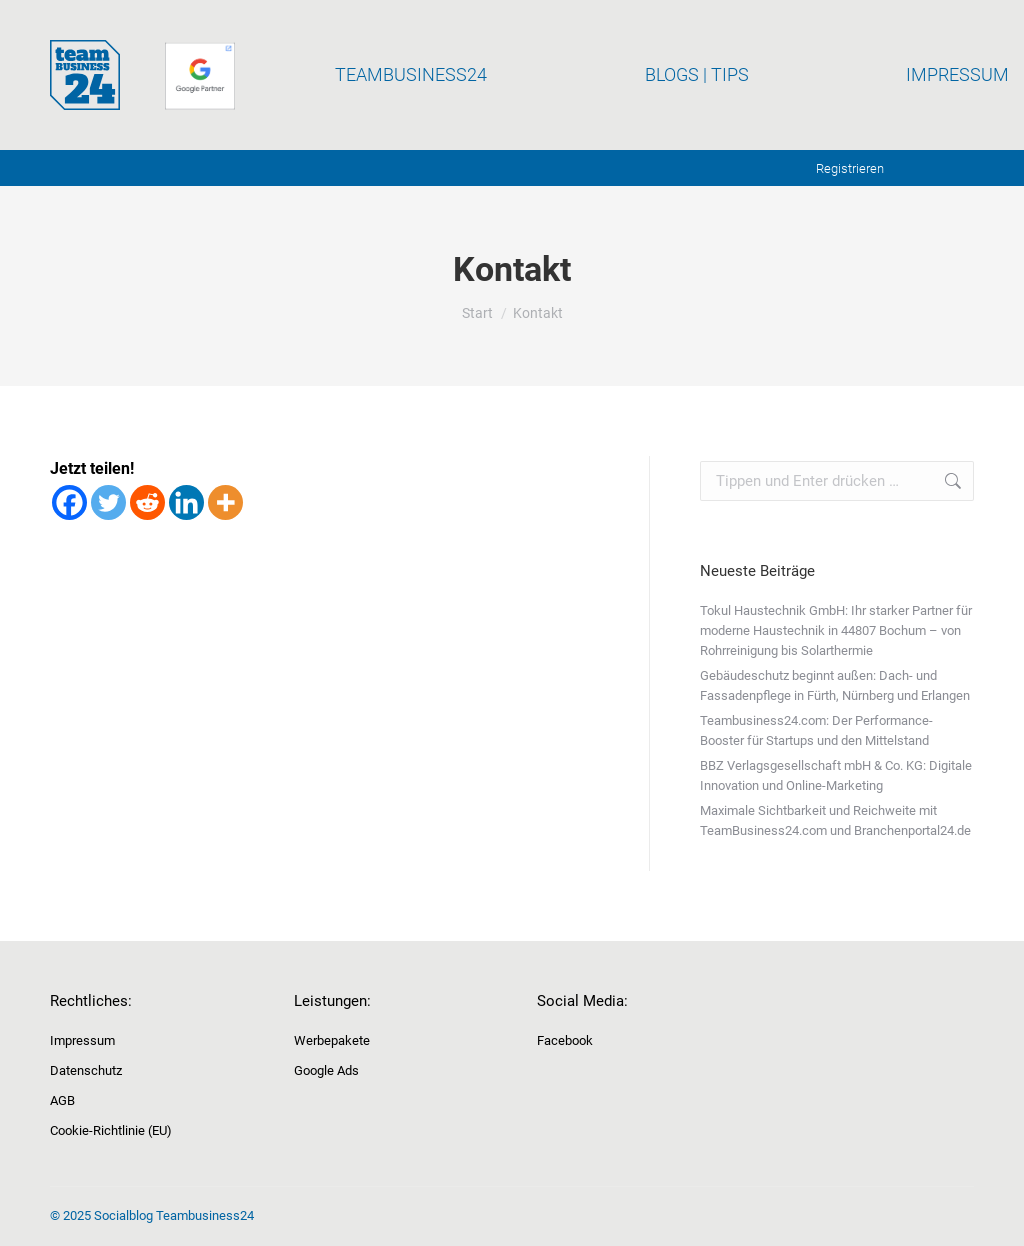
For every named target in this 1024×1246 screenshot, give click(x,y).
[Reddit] (147, 502)
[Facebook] (69, 502)
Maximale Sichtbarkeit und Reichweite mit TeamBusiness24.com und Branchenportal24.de (835, 820)
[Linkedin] (186, 502)
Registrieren (850, 168)
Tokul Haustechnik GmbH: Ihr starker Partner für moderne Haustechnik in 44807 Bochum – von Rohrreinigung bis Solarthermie (836, 630)
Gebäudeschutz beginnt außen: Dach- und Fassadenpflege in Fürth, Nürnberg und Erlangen (835, 685)
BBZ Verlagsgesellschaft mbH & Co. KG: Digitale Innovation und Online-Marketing (836, 775)
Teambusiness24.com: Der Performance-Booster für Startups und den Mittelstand (816, 730)
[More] (225, 502)
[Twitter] (108, 502)
